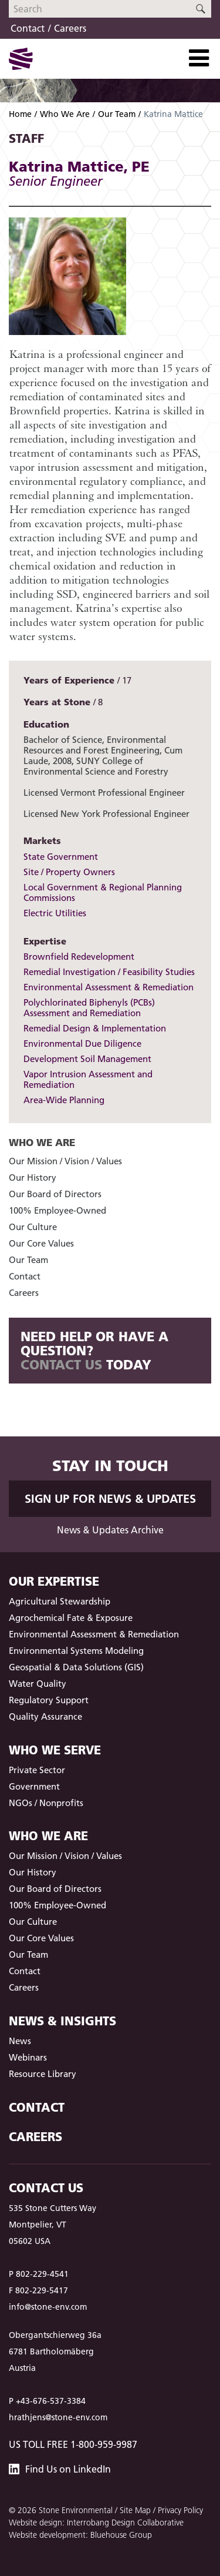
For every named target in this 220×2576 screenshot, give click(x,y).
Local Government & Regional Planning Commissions (102, 892)
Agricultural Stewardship (59, 1601)
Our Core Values (41, 1243)
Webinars (28, 2057)
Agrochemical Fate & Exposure (71, 1617)
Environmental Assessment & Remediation (108, 987)
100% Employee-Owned (57, 1210)
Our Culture (33, 1226)
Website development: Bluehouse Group (80, 2535)
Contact (28, 28)
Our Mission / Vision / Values (65, 1161)
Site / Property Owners (69, 871)
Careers (70, 28)
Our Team (117, 114)
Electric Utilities (54, 913)
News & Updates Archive (110, 1530)
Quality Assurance (45, 1716)
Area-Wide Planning (63, 1100)
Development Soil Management (87, 1058)
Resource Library (42, 2073)
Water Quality (37, 1683)
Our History (32, 1177)
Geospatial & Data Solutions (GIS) (76, 1667)
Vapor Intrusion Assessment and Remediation (88, 1079)
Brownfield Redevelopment (78, 956)
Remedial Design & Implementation (94, 1028)
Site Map (135, 2510)
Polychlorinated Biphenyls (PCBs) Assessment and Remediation (89, 1008)
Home (20, 114)
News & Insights (62, 2021)
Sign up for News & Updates (110, 1499)
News (20, 2040)
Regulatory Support (49, 1700)
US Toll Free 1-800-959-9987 (73, 2444)
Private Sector (37, 1770)
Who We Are (65, 114)
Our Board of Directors (55, 1194)
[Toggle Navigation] (199, 58)
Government (34, 1786)
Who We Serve (55, 1750)
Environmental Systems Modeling (76, 1650)
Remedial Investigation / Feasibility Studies (109, 971)
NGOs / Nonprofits (46, 1802)
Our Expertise (54, 1581)
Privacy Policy (180, 2510)
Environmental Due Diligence (82, 1043)
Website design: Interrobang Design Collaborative (96, 2522)
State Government (60, 856)
